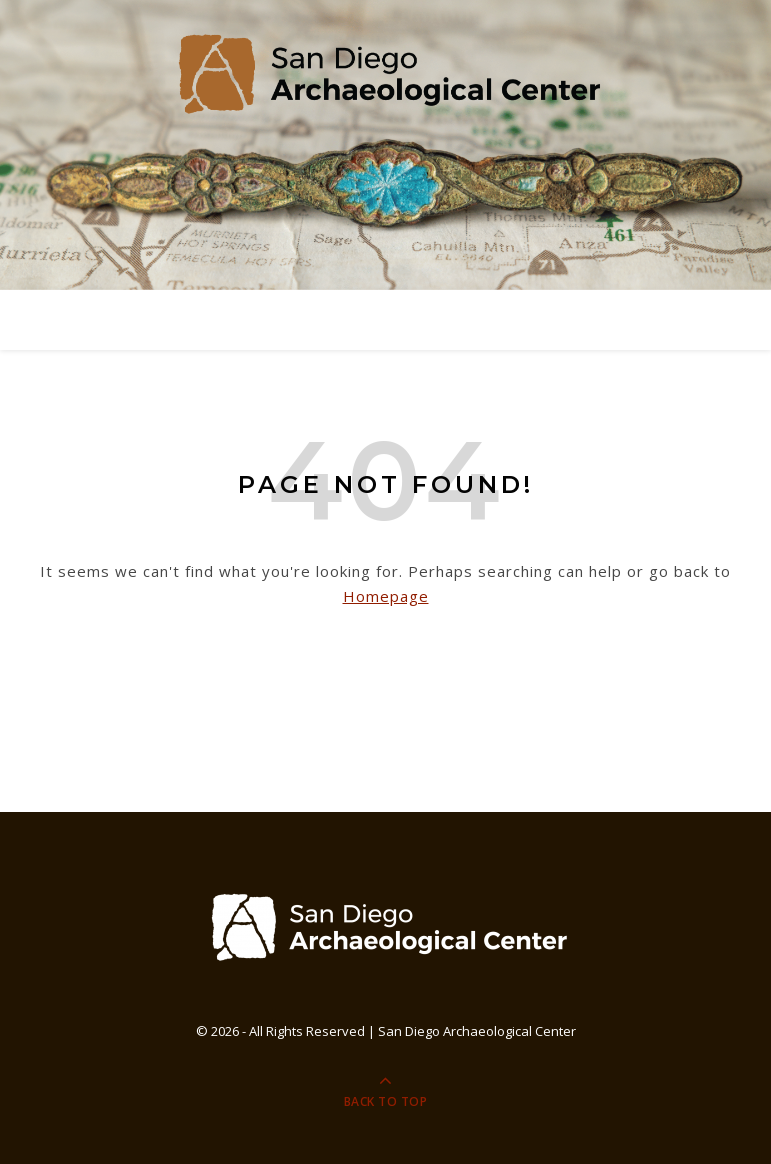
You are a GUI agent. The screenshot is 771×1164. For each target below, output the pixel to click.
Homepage (386, 596)
